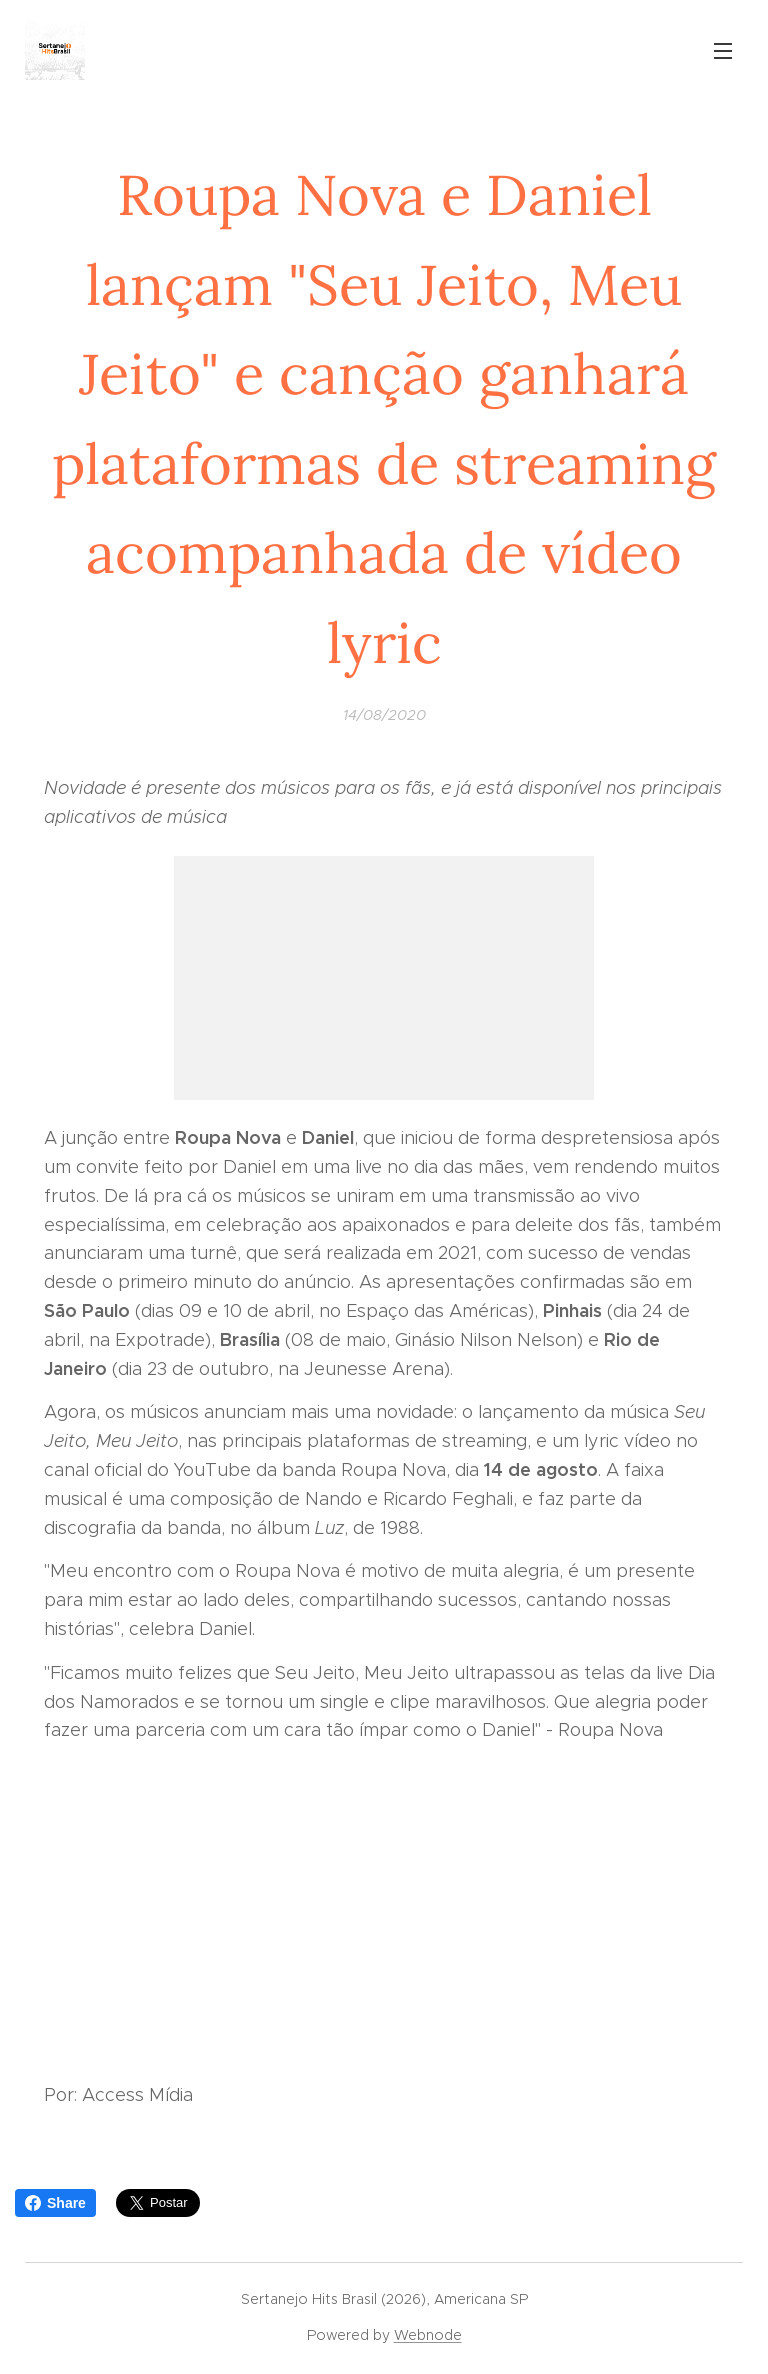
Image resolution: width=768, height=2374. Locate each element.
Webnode (428, 2335)
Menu (723, 51)
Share (55, 2203)
